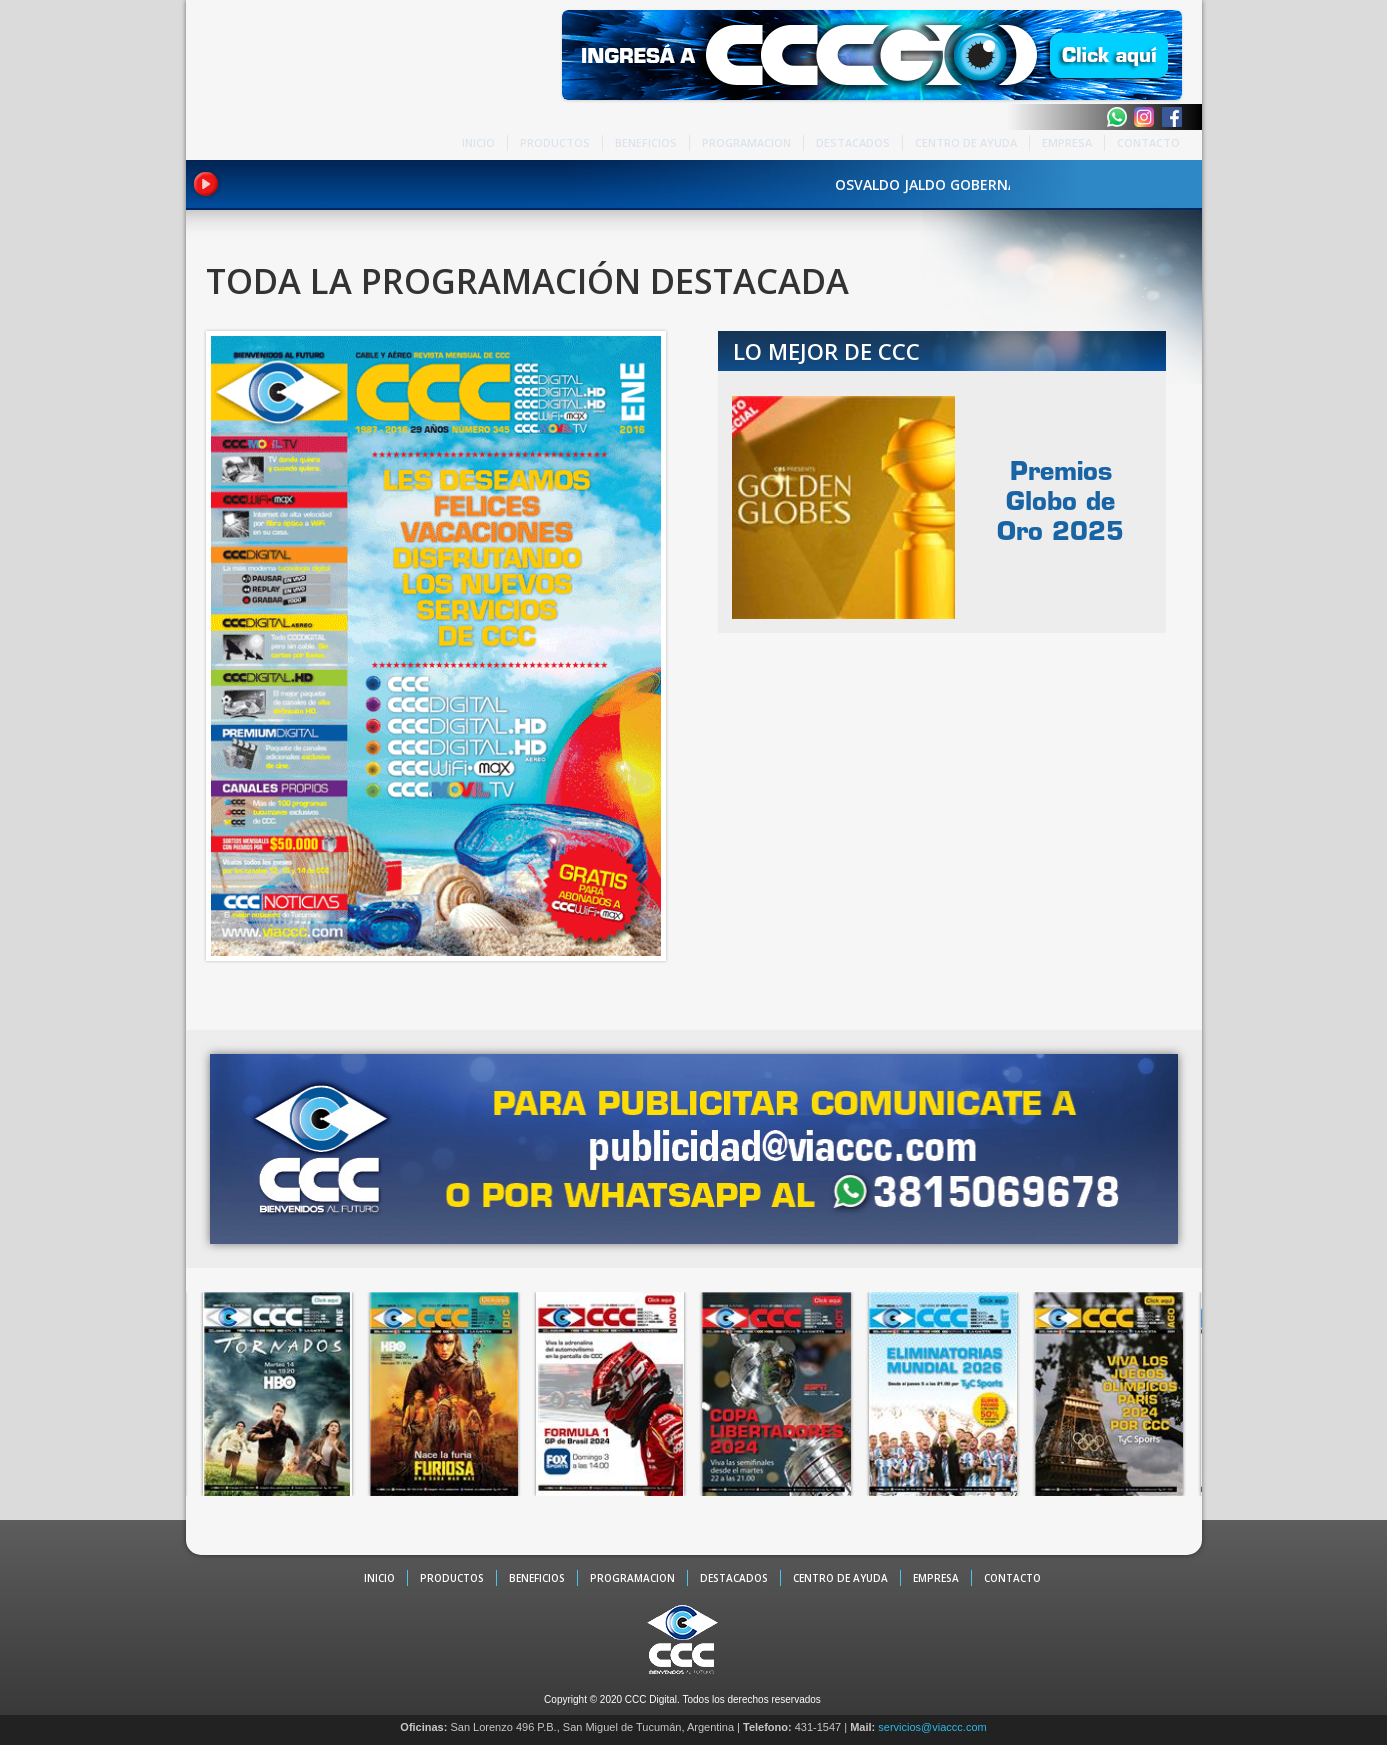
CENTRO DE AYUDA (966, 142)
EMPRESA (1067, 142)
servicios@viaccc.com (932, 1727)
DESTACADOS (853, 142)
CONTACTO (1148, 142)
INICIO (478, 142)
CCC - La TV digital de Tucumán (271, 82)
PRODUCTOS (555, 142)
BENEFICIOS (646, 142)
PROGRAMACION (746, 142)
